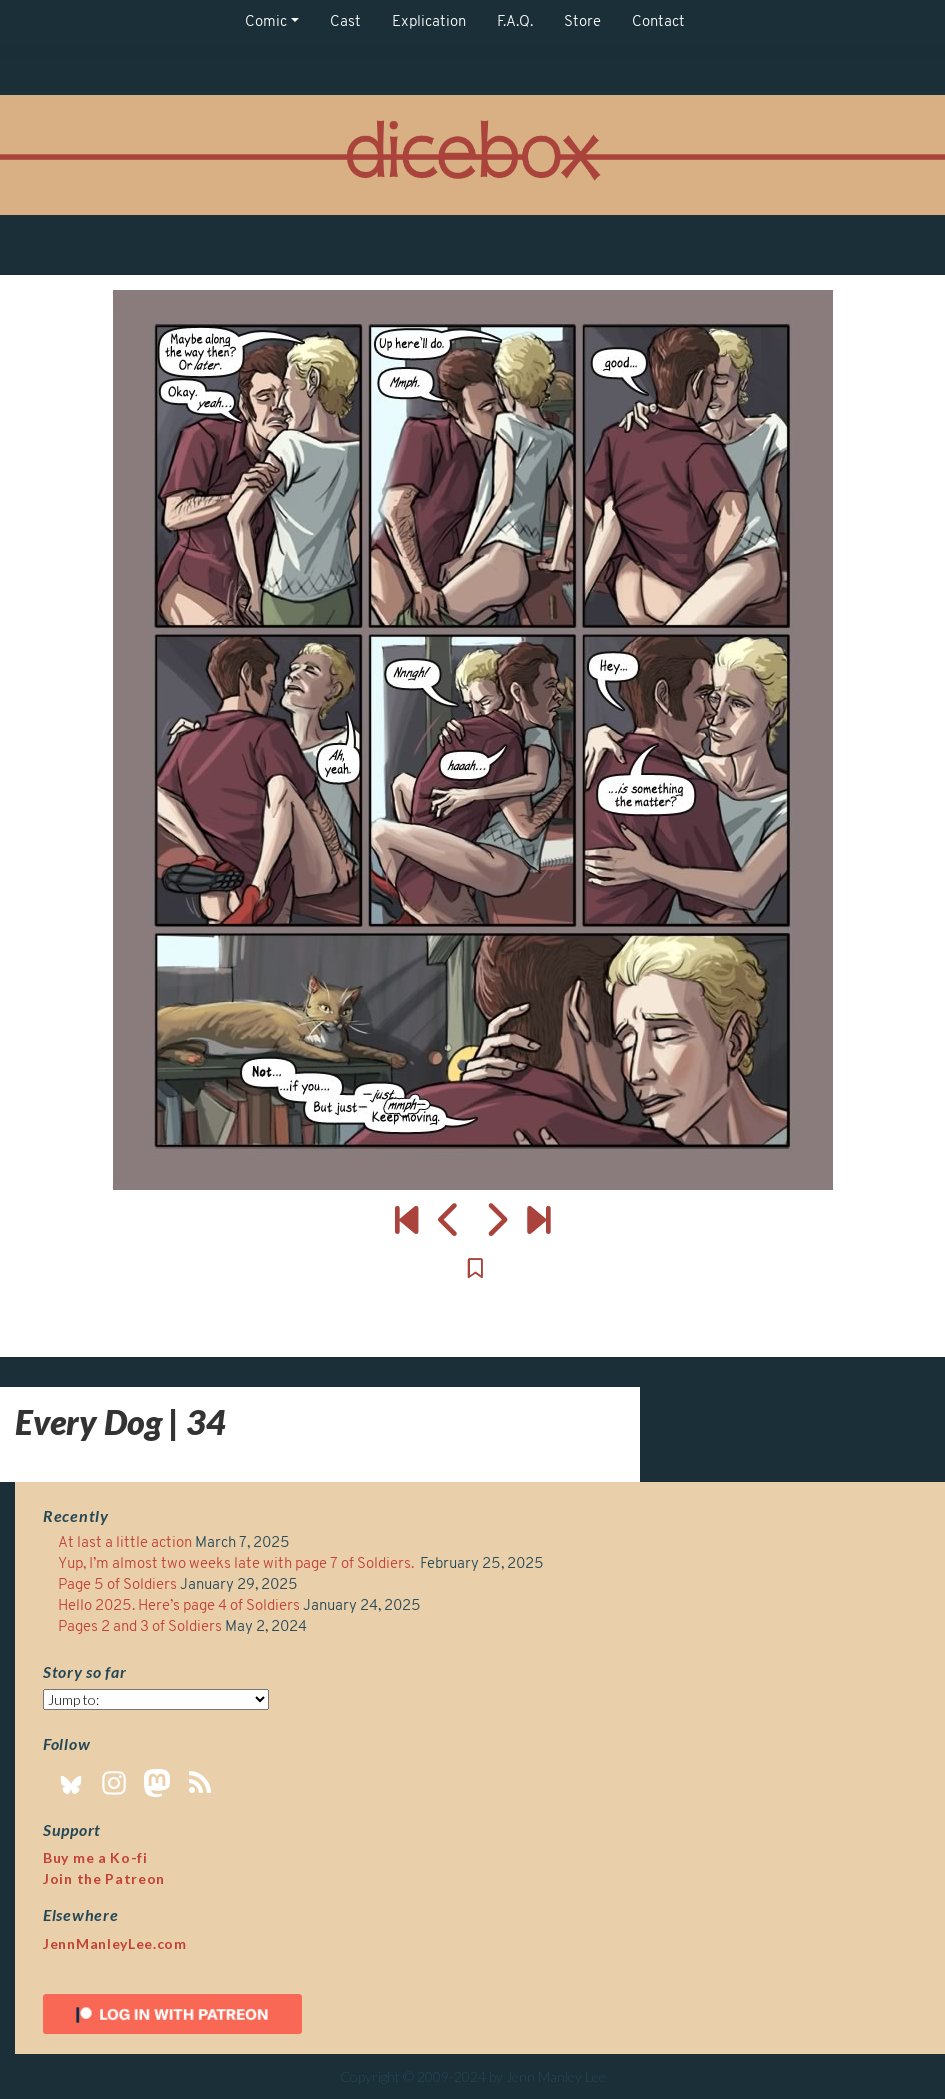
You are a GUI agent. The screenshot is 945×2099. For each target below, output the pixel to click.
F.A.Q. (515, 22)
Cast (345, 22)
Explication (429, 22)
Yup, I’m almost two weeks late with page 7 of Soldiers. (237, 1564)
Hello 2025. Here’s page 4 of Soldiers (179, 1606)
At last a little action (125, 1543)
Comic (266, 22)
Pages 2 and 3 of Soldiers (140, 1627)
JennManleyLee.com (115, 1943)
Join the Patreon (104, 1878)
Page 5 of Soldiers (117, 1585)
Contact (658, 22)
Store (582, 22)
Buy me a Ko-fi (95, 1857)
